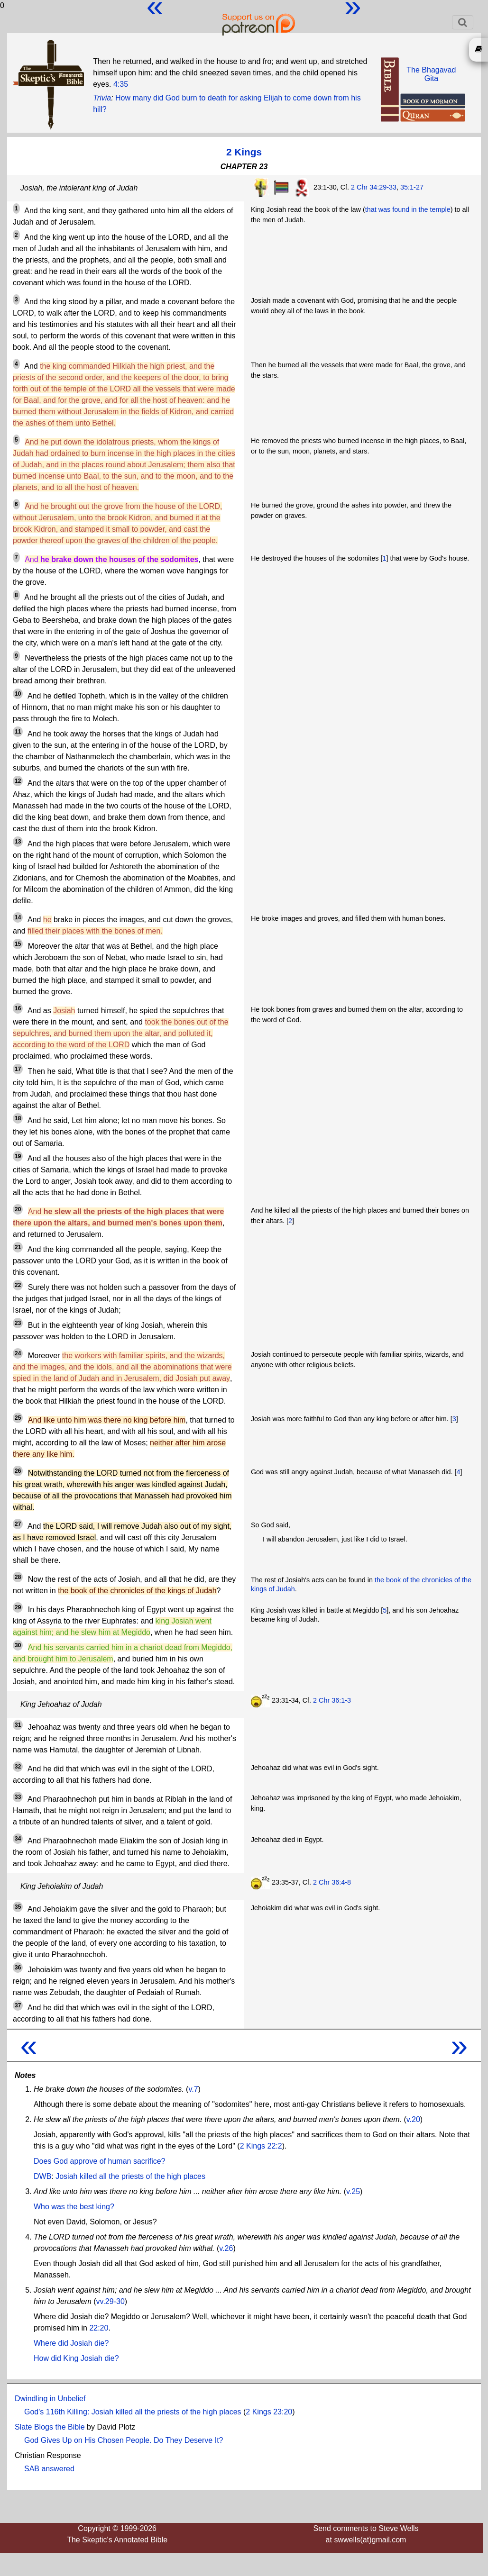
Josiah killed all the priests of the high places (130, 2176)
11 (18, 731)
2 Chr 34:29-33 (373, 187)
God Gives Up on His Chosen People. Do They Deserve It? (123, 2440)
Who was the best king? (74, 2207)
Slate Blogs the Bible (50, 2427)
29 (18, 1607)
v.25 (353, 2191)
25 (18, 1418)
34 (18, 1838)
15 (18, 944)
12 (18, 781)
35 (18, 1907)
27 (18, 1524)
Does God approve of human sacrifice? (99, 2161)
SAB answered (49, 2469)
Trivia (102, 98)
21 (18, 1247)
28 (18, 1577)
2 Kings (244, 151)
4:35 (120, 84)
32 (18, 1766)
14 (18, 917)
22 (18, 1285)
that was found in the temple (408, 209)
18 (18, 1118)
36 (18, 1967)
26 (18, 1471)
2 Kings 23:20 (269, 2412)
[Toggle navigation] (462, 22)
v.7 (193, 2089)
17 (18, 1069)
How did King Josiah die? (76, 2358)
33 (18, 1797)
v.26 (226, 2248)
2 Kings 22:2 (261, 2146)
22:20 (98, 2328)
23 (18, 1323)
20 (18, 1209)
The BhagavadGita (431, 74)
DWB (42, 2176)
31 (18, 1725)
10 (18, 693)
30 (18, 1645)
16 (18, 1008)
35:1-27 (412, 187)
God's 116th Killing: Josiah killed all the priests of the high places (132, 2412)
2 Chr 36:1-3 (332, 1700)
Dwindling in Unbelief (50, 2399)
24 (18, 1353)
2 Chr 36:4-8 (332, 1882)
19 (18, 1156)
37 (18, 2005)
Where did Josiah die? (71, 2343)
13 (18, 841)
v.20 (413, 2119)
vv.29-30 (110, 2301)
